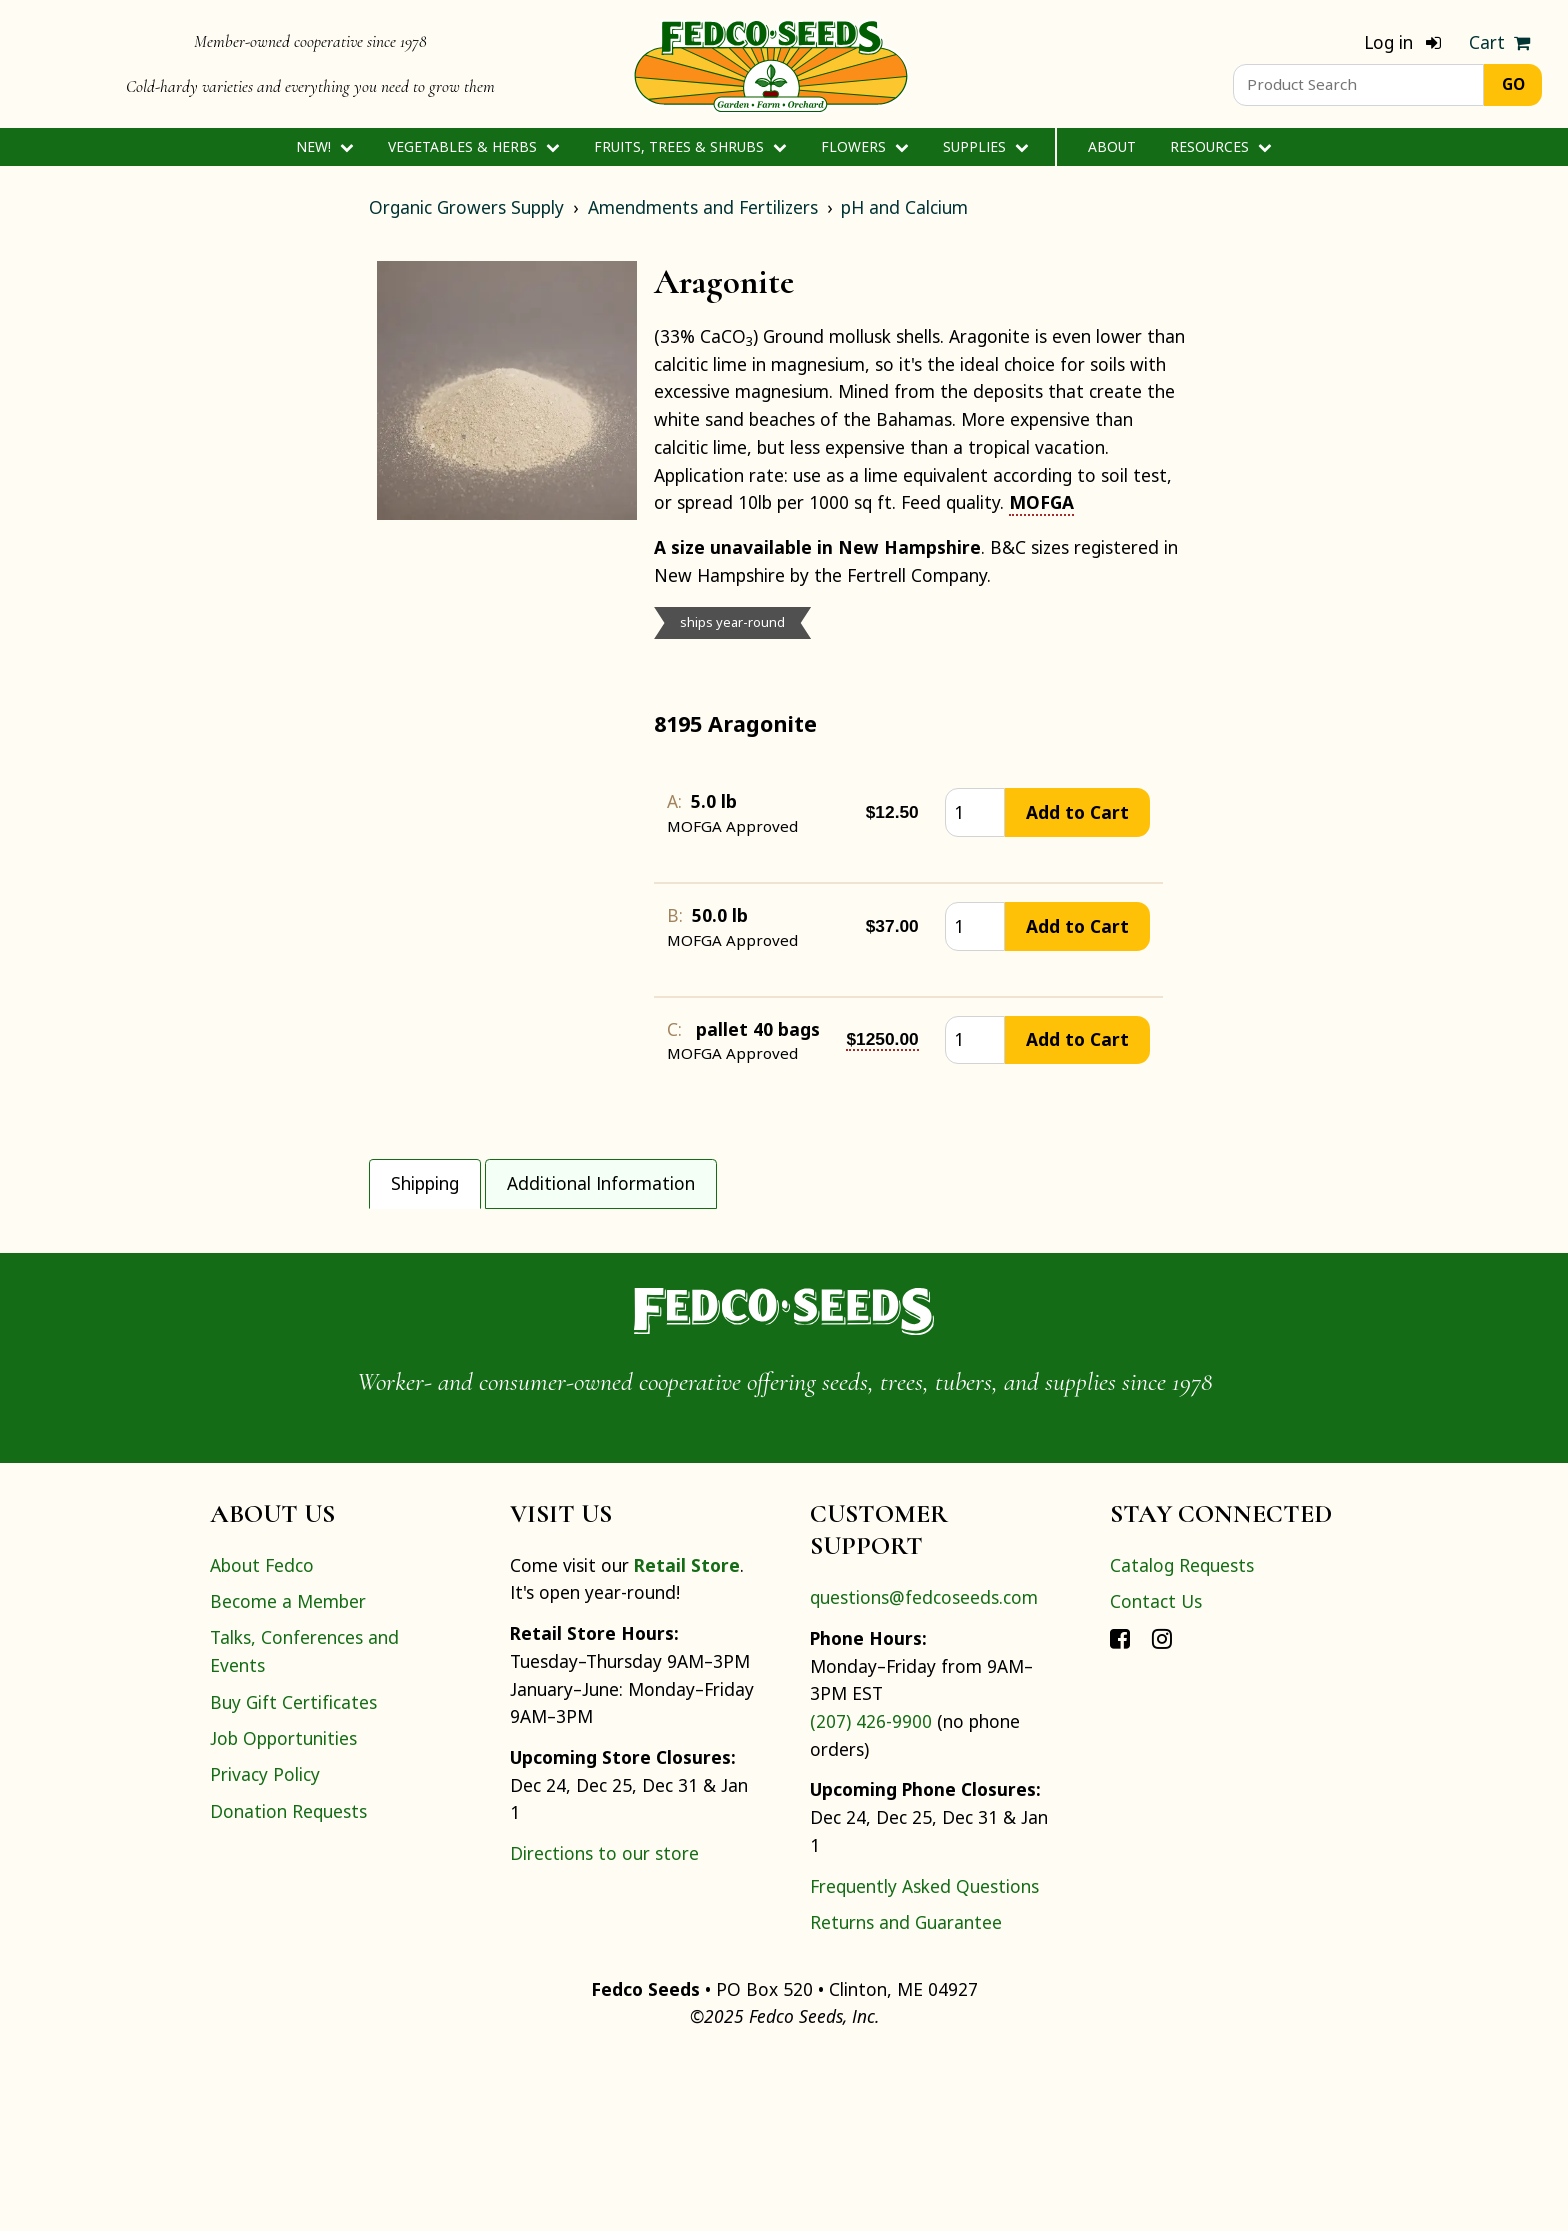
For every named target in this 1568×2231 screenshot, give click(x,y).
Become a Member (288, 1774)
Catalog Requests (1182, 1738)
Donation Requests (288, 1984)
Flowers (864, 146)
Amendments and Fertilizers (703, 207)
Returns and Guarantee (906, 2095)
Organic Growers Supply (466, 207)
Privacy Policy (265, 1948)
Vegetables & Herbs (473, 146)
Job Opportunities (283, 1911)
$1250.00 (882, 1039)
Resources (1220, 146)
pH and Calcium (904, 207)
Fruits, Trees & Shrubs (690, 146)
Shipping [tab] (425, 1183)
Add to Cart (1077, 812)
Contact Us (1156, 1774)
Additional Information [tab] (601, 1183)
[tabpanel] (784, 1294)
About (1112, 146)
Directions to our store (604, 2026)
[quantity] (975, 812)
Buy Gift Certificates (293, 1875)
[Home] (771, 64)
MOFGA (1041, 502)
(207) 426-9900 (871, 1894)
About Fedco (262, 1738)
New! (324, 146)
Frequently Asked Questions (924, 2059)
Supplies (985, 146)
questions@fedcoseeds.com (924, 1771)
